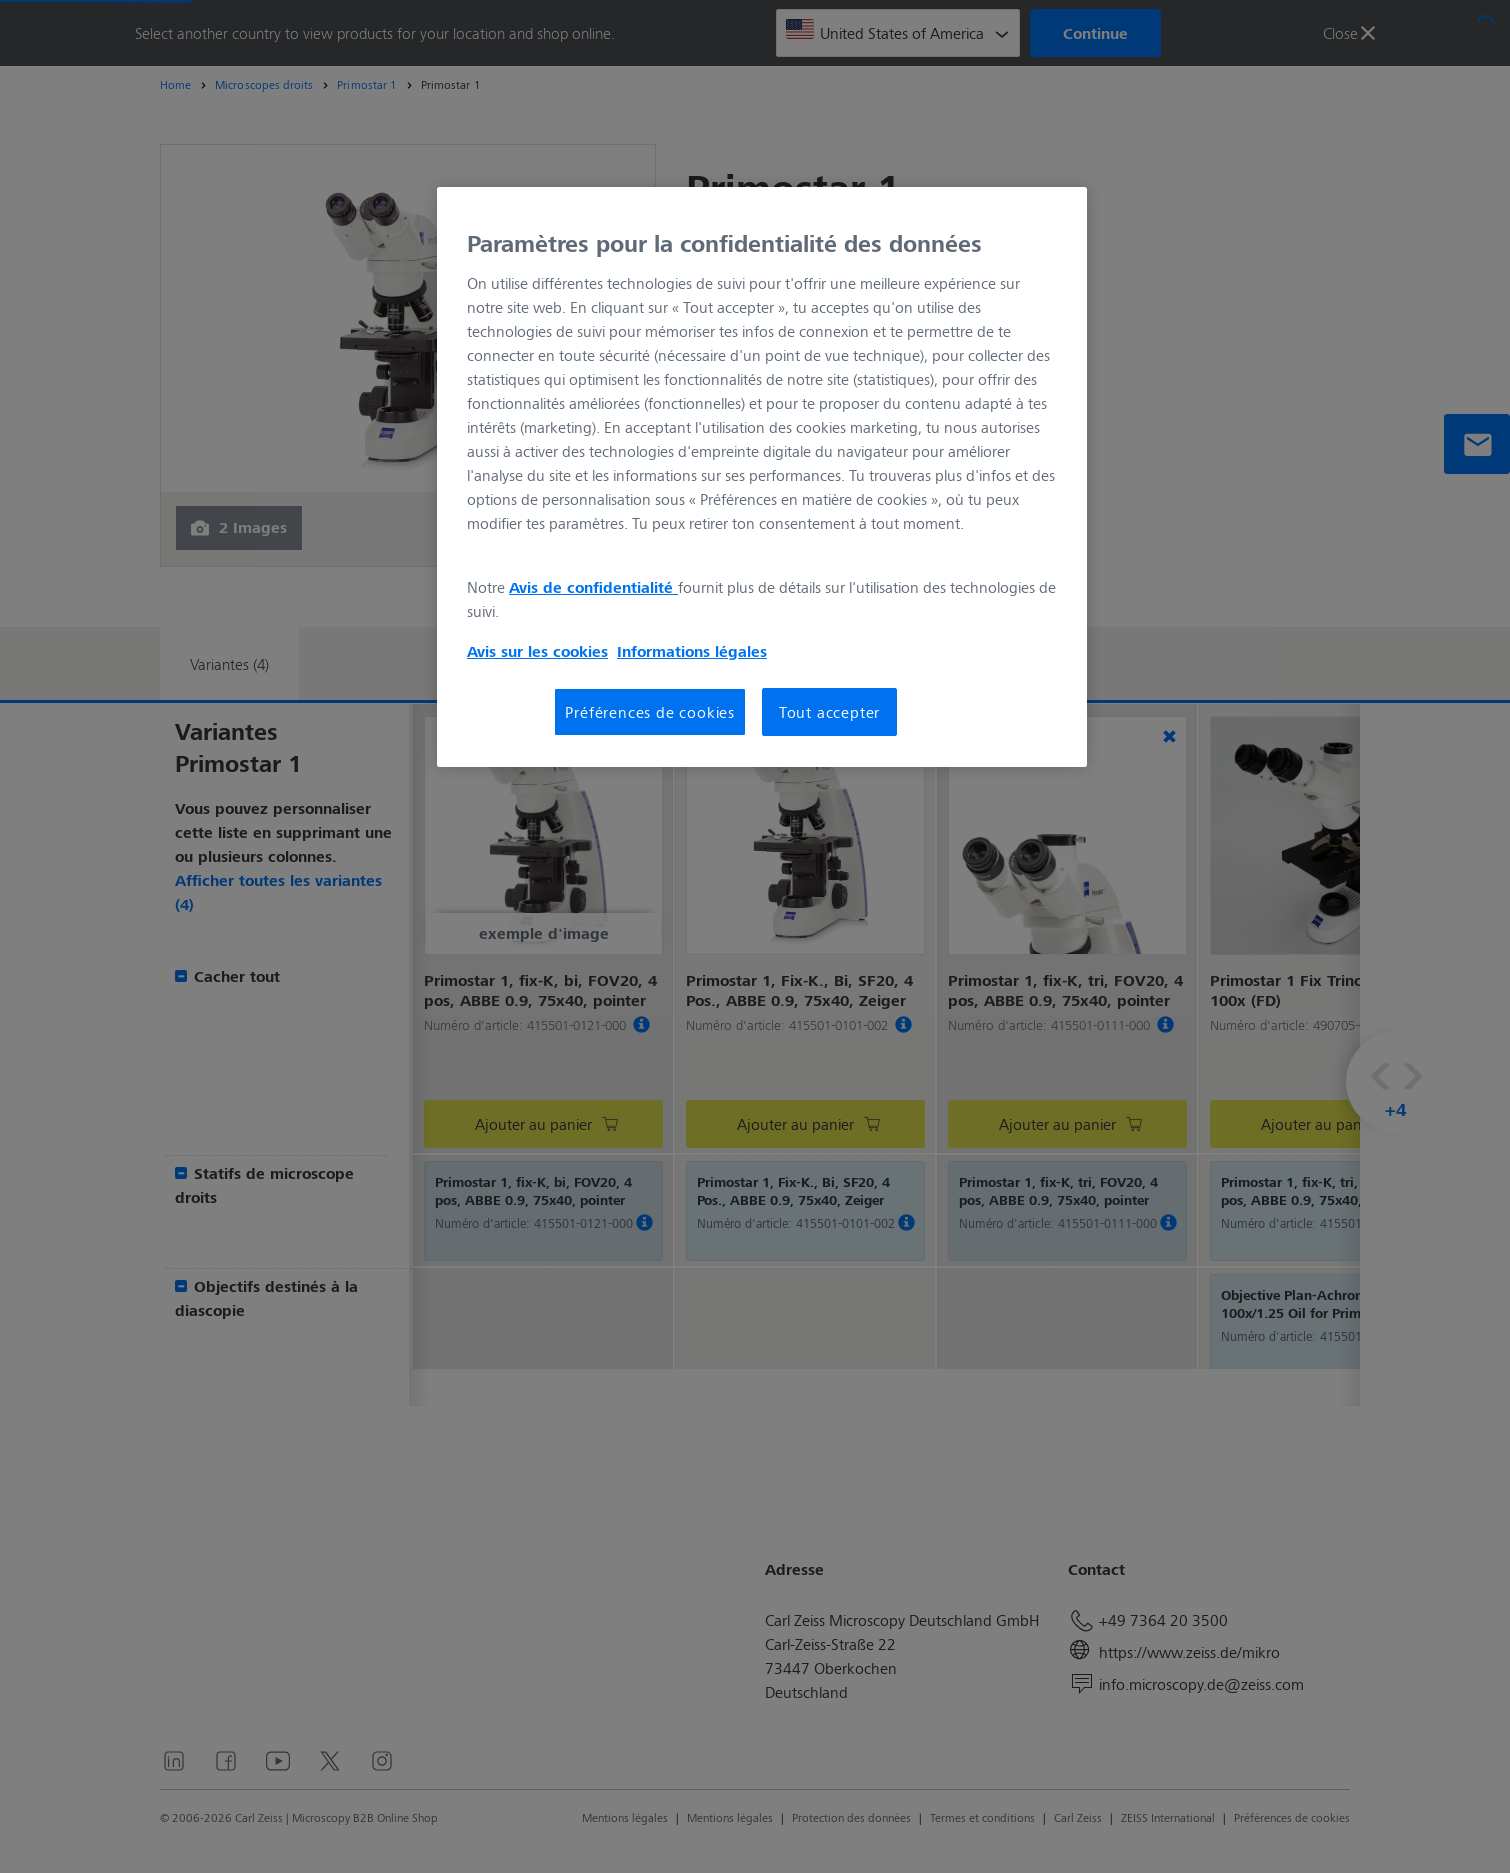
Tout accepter (829, 711)
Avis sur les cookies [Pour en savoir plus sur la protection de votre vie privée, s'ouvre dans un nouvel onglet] (537, 651)
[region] (762, 477)
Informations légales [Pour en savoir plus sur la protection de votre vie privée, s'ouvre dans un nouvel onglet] (692, 651)
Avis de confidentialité (593, 587)
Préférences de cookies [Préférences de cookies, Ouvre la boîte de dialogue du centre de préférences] (650, 711)
